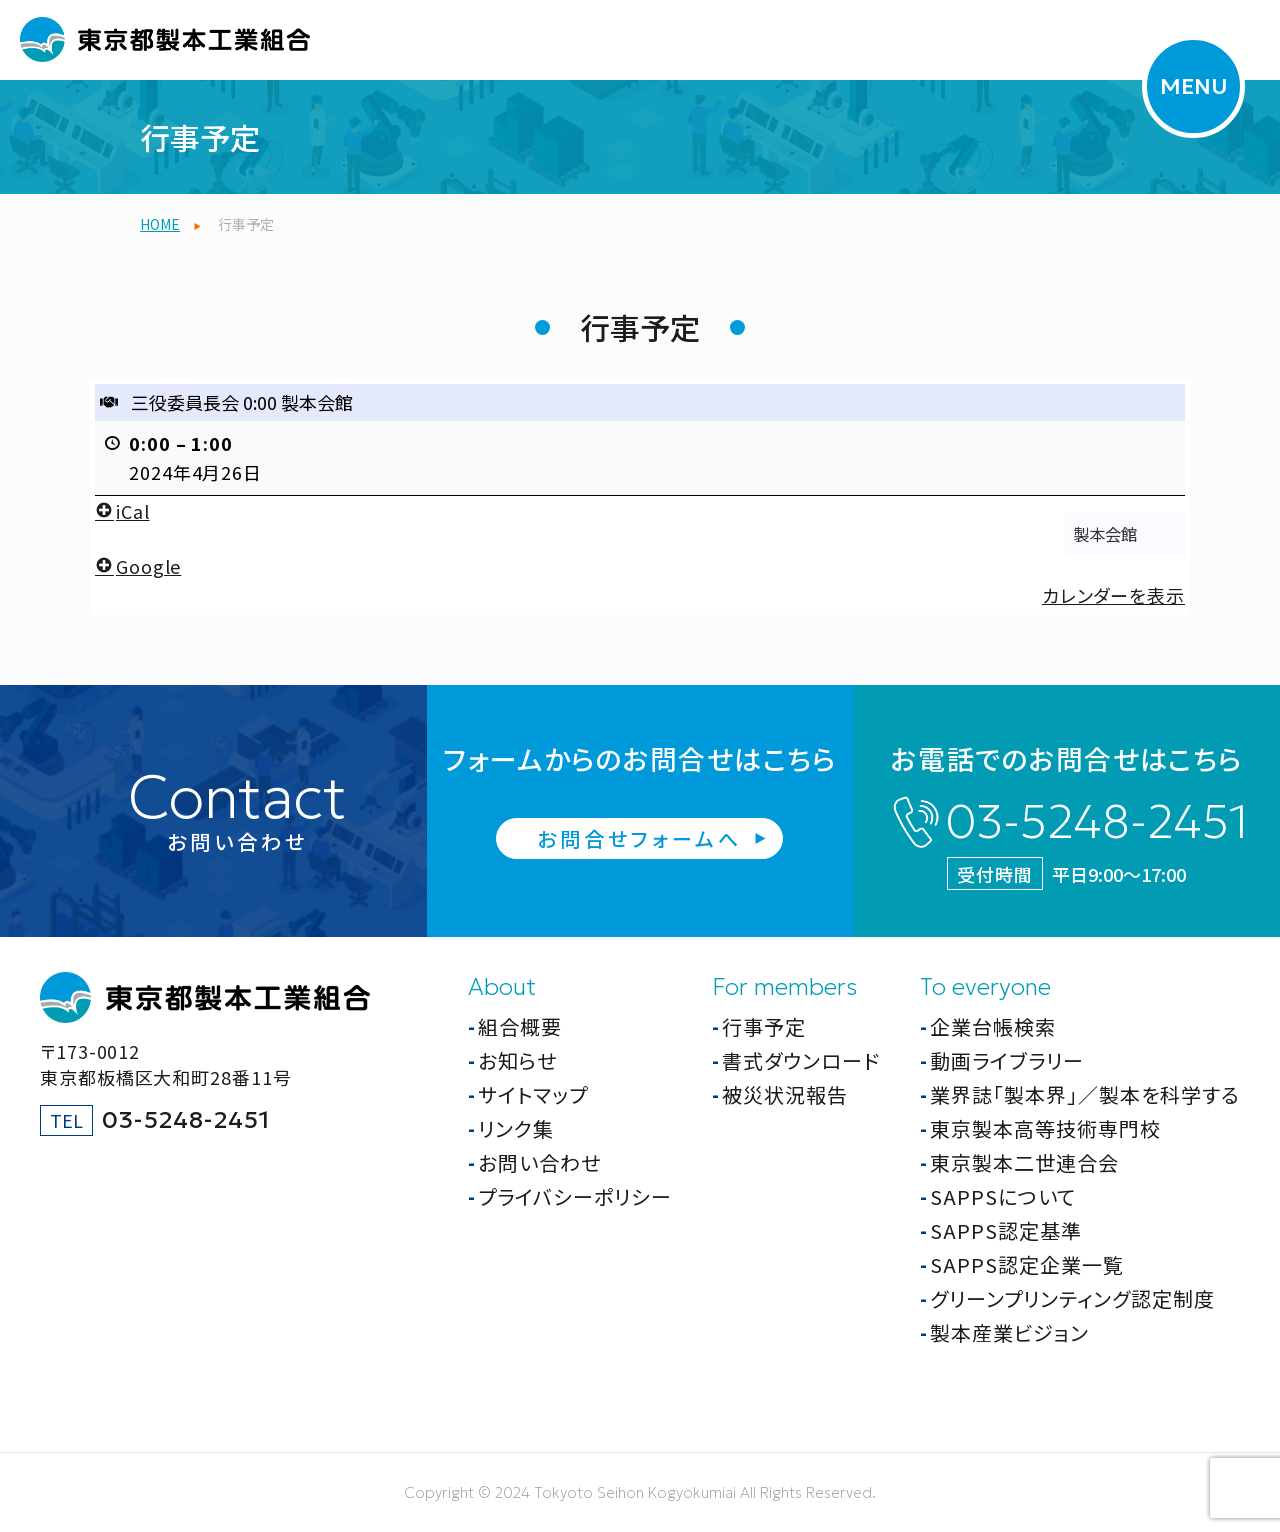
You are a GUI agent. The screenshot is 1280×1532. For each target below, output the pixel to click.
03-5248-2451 (1096, 822)
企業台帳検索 (993, 1026)
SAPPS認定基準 (1006, 1230)
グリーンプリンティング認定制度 (1072, 1298)
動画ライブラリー (1007, 1060)
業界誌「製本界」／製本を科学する (1085, 1094)
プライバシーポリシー (575, 1196)
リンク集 (516, 1128)
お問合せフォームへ (639, 838)
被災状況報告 (785, 1094)
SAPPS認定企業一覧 (1027, 1264)
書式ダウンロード (801, 1060)
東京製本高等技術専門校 (1045, 1128)
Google (138, 566)
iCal (122, 511)
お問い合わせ (539, 1162)
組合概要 (520, 1026)
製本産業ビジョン (1009, 1332)
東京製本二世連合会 (1024, 1162)
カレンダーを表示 (1113, 595)
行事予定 (764, 1026)
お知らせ (517, 1060)
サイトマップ (533, 1094)
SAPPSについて (1003, 1196)
